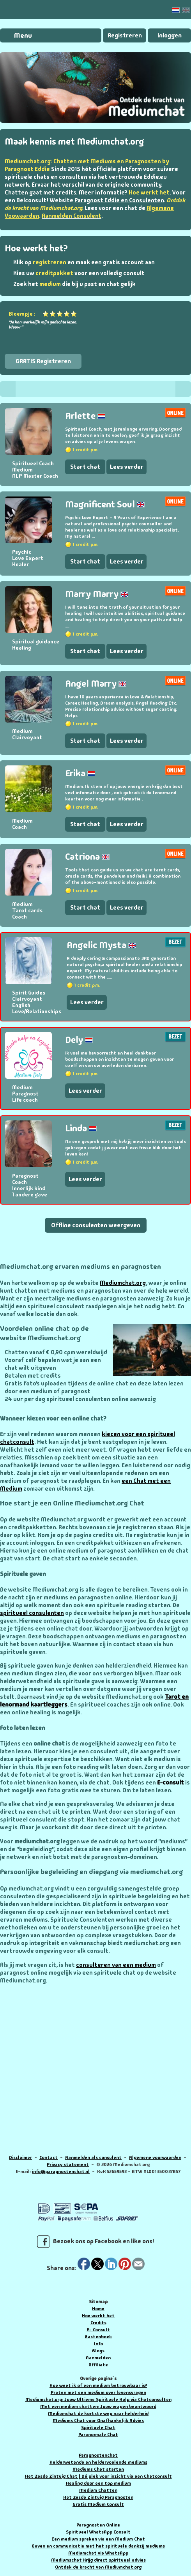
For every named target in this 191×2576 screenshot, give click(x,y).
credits (66, 192)
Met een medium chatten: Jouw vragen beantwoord (98, 2406)
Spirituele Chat (98, 2427)
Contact (48, 2157)
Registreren (125, 35)
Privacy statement (68, 2164)
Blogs (98, 2351)
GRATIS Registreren (43, 361)
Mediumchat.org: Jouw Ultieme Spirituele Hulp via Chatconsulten (98, 2399)
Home (98, 2309)
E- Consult (98, 2330)
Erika (80, 773)
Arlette (85, 416)
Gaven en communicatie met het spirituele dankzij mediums (98, 2546)
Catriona (87, 856)
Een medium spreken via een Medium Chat (98, 2539)
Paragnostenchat (98, 2455)
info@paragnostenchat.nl (61, 2171)
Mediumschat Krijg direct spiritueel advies (98, 2560)
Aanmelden (98, 2358)
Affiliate (98, 2365)
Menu (23, 35)
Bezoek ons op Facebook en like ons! (95, 2241)
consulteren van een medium (116, 1965)
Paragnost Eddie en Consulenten (119, 200)
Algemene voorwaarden (155, 2157)
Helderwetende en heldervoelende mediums (98, 2462)
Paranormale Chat (98, 2434)
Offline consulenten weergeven (95, 1225)
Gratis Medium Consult (98, 2504)
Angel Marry (95, 683)
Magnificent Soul (105, 504)
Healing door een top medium (98, 2483)
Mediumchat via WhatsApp (98, 2553)
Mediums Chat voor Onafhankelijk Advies (98, 2420)
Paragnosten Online (98, 2525)
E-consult (170, 1782)
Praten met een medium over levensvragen (98, 2392)
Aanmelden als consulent (93, 2157)
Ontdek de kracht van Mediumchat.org (98, 2567)
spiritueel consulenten (32, 1613)
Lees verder (126, 467)
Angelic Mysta (101, 945)
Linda (81, 1128)
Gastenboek (98, 2337)
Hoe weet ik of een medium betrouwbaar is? (98, 2385)
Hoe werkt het (98, 2316)
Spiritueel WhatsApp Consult (98, 2532)
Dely (79, 1040)
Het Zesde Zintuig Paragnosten (98, 2497)
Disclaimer (20, 2157)
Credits (98, 2323)
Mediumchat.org (123, 1283)
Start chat (85, 467)
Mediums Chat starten (98, 2469)
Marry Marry (96, 594)
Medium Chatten (98, 2490)
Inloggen (169, 35)
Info (98, 2344)
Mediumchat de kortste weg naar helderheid (98, 2413)
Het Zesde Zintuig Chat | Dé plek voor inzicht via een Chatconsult (98, 2476)
